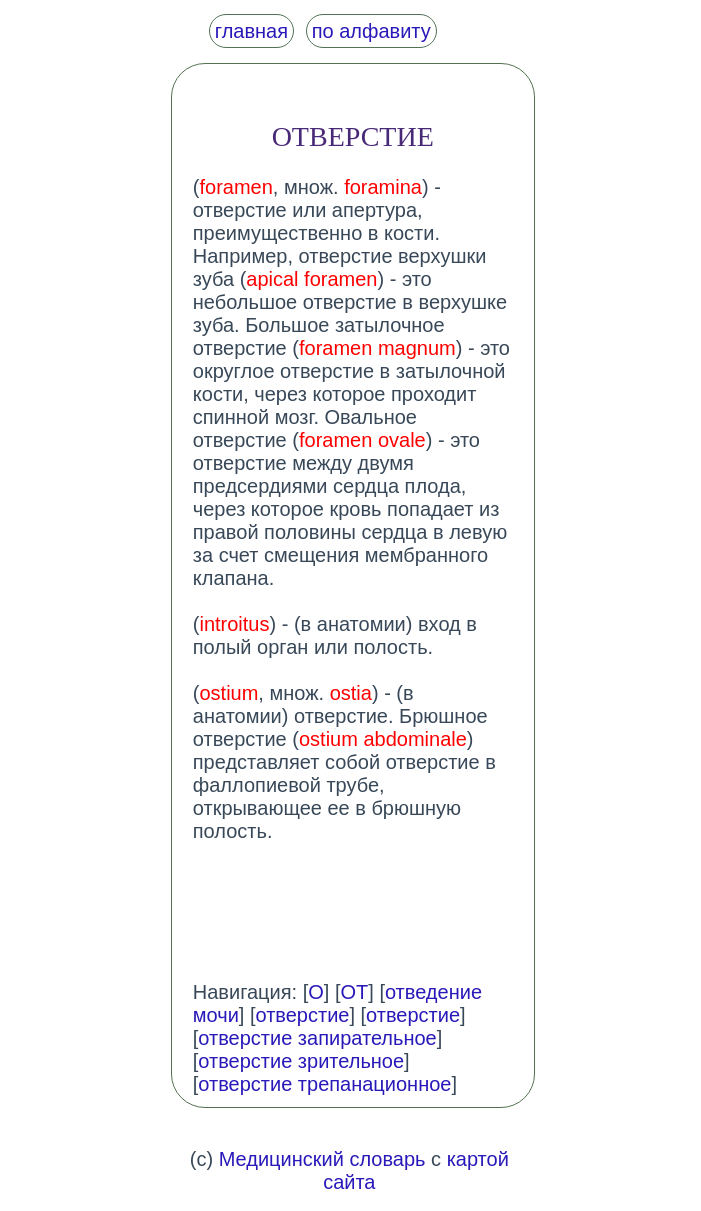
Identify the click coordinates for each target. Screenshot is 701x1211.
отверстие (302, 1015)
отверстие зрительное (301, 1061)
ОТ (354, 992)
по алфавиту (371, 31)
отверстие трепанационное (324, 1084)
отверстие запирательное (317, 1038)
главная (251, 31)
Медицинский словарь (322, 1159)
